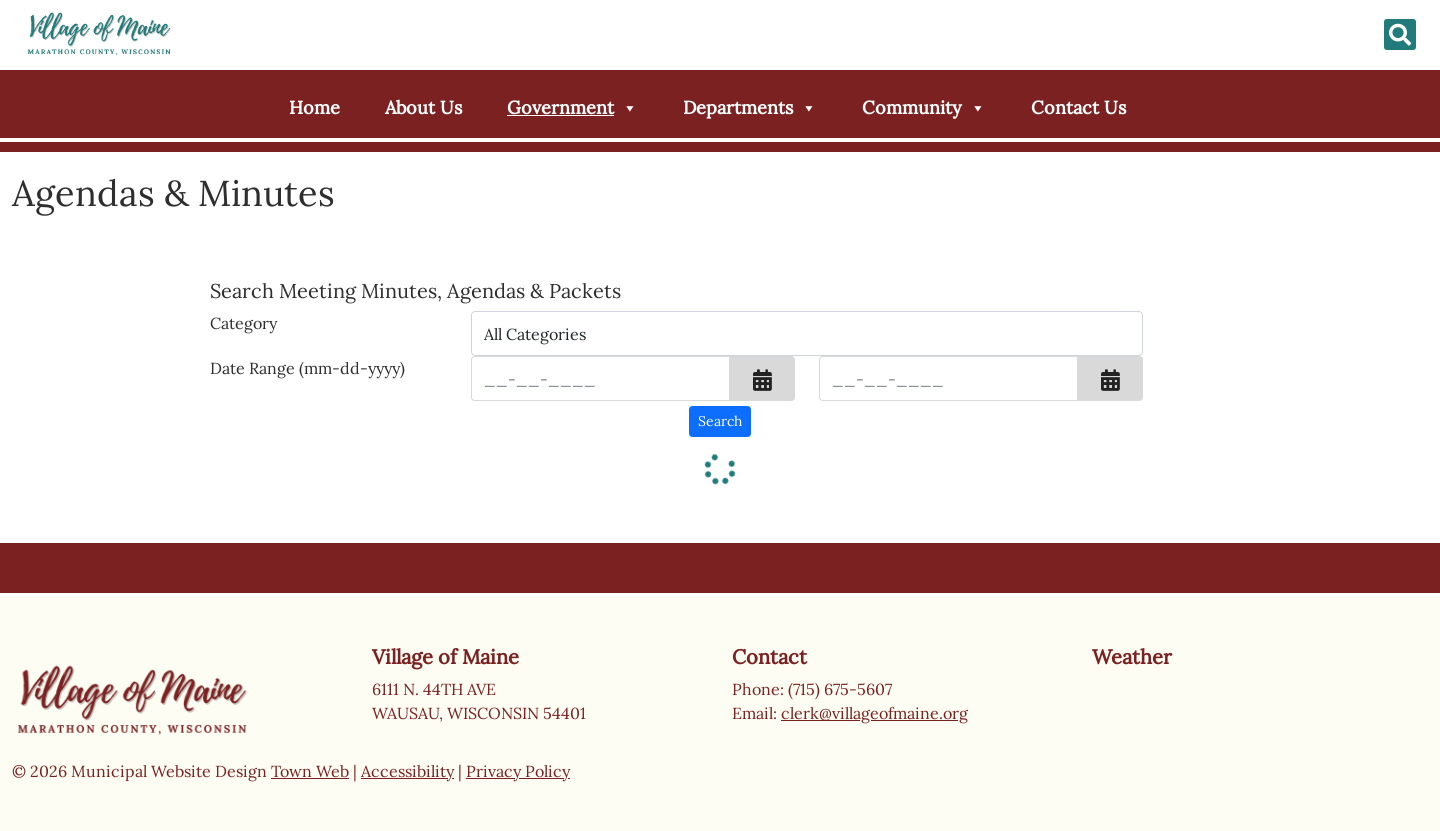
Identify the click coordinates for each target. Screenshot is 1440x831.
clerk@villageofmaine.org (874, 713)
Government (572, 108)
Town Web (310, 771)
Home (314, 107)
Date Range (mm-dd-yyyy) (307, 368)
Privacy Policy (518, 771)
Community (924, 108)
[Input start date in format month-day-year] (600, 378)
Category (243, 323)
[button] (762, 378)
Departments (750, 108)
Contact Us (1078, 107)
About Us (423, 107)
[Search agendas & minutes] (720, 421)
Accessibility (407, 771)
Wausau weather (1191, 749)
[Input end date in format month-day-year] (948, 378)
